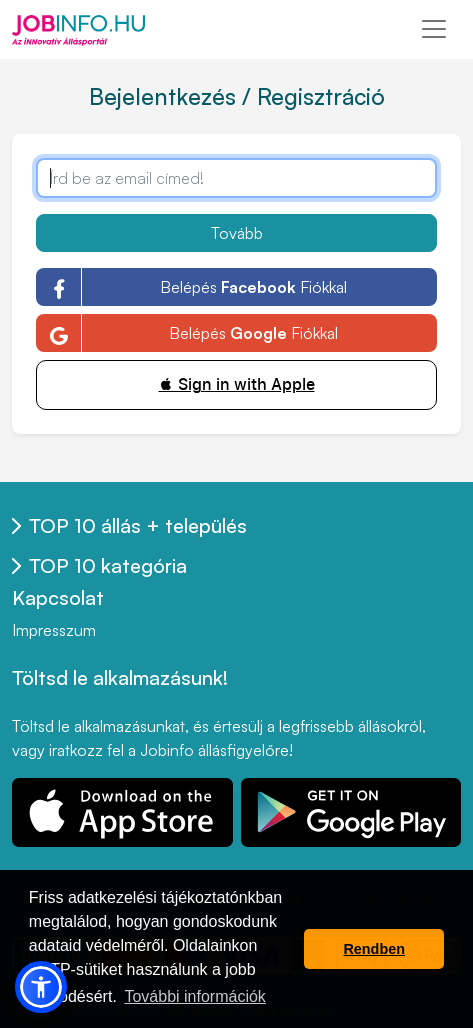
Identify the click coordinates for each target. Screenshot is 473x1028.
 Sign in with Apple (237, 384)
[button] (41, 987)
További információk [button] (194, 996)
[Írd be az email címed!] (236, 178)
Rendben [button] (374, 949)
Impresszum (54, 630)
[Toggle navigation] (434, 29)
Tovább (237, 233)
